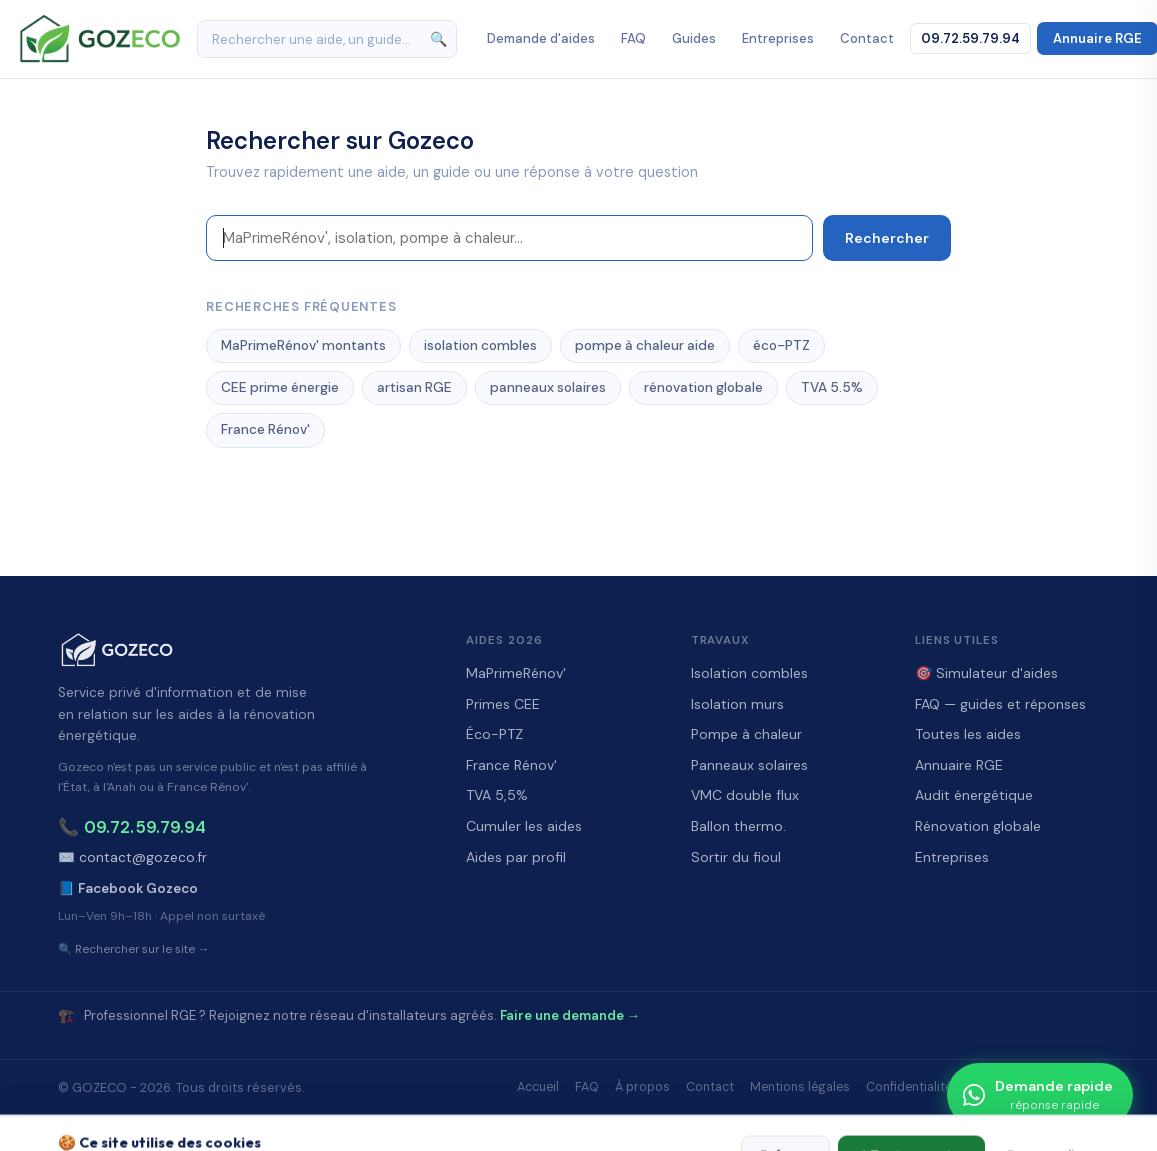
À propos (642, 1087)
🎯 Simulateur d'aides (986, 673)
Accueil (538, 1087)
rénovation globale (703, 387)
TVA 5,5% (497, 795)
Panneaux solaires (749, 765)
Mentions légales (800, 1087)
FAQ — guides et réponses (1000, 704)
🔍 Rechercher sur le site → (134, 949)
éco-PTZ (781, 345)
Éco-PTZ (494, 734)
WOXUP (670, 1123)
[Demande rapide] (1040, 1095)
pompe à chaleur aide (645, 345)
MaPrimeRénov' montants (303, 345)
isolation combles (480, 345)
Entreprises (778, 38)
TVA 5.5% (832, 387)
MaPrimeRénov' (516, 673)
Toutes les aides (968, 734)
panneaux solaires (548, 387)
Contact (867, 38)
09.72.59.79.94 (970, 38)
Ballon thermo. (738, 826)
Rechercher (887, 238)
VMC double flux (745, 795)
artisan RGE (414, 387)
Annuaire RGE (959, 765)
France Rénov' (265, 429)
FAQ (633, 38)
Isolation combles (749, 673)
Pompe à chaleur (746, 734)
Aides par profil (516, 857)
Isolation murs (737, 704)
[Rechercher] (327, 39)
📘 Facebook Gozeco (128, 888)
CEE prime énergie (280, 387)
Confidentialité (909, 1087)
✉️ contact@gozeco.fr (132, 857)
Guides (694, 38)
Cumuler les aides (524, 826)
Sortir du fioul (736, 857)
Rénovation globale (978, 826)
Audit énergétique (974, 795)
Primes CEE (503, 704)
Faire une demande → (570, 1015)
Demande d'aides (541, 38)
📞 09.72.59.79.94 (132, 827)
